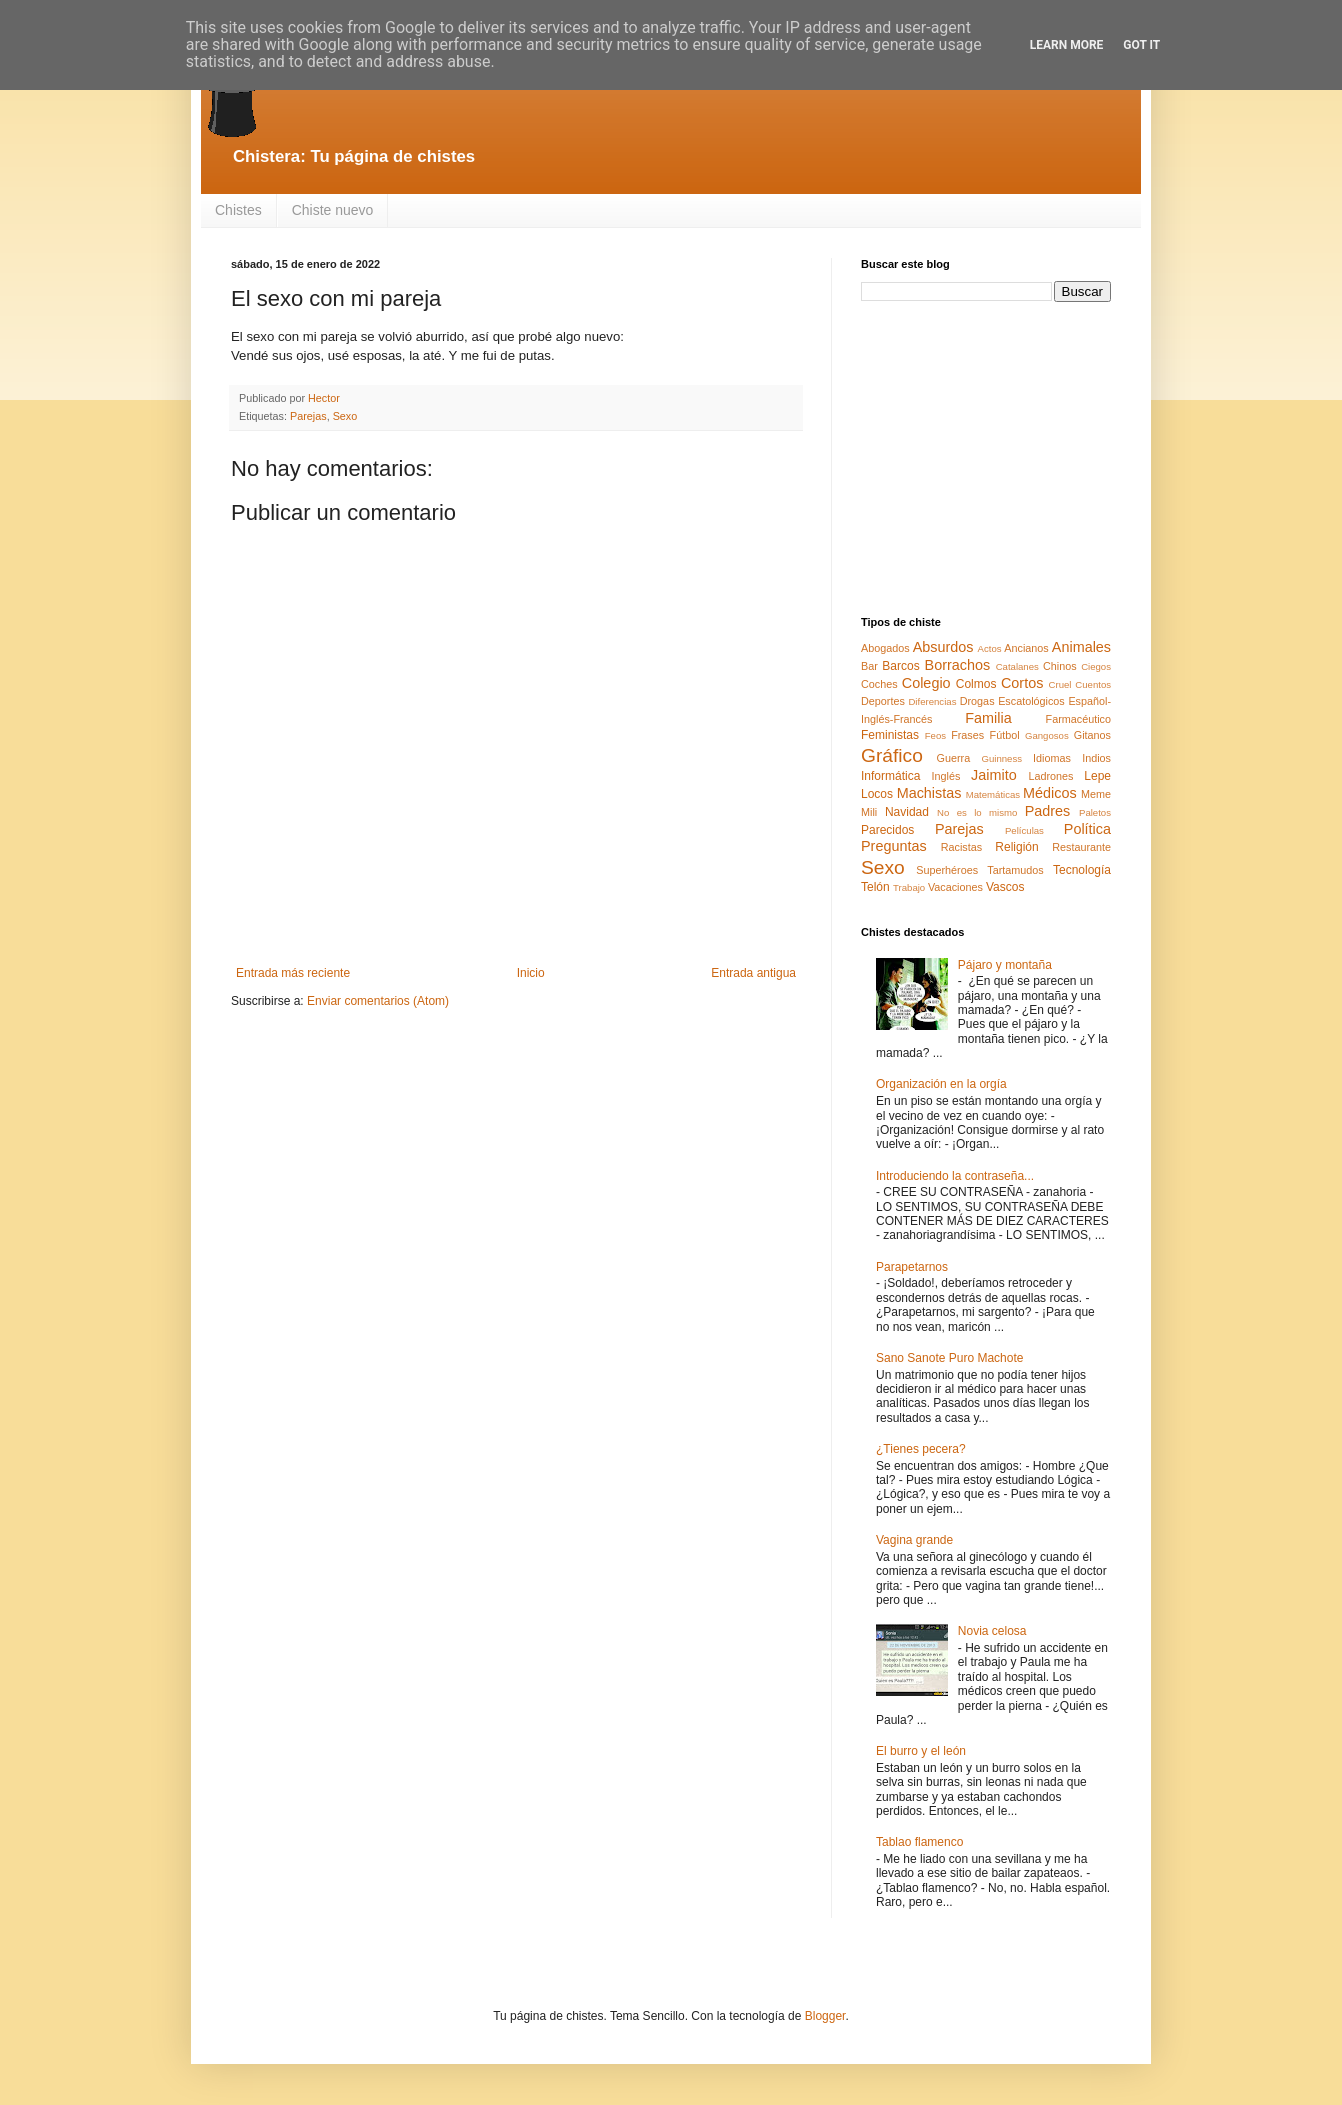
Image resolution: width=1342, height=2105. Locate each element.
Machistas (929, 793)
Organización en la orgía (941, 1084)
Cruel (1060, 684)
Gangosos (1047, 735)
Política (1087, 829)
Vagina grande (914, 1540)
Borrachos (958, 665)
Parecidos (887, 830)
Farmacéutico (1078, 719)
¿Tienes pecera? (921, 1449)
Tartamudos (1015, 870)
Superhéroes (947, 870)
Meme (1096, 794)
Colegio (926, 683)
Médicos (1050, 793)
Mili (869, 812)
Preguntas (894, 846)
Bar (869, 666)
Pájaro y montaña (1005, 965)
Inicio (531, 973)
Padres (1048, 811)
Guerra (954, 758)
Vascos (1005, 887)
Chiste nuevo (333, 210)
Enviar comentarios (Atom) (378, 1001)
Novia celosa (992, 1631)
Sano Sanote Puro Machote (949, 1358)
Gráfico (892, 755)
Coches (879, 684)
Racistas (961, 847)
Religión (1016, 847)
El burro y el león (921, 1751)
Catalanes (1017, 666)
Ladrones (1050, 776)
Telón (875, 887)
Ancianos (1026, 648)
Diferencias (932, 701)
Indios (1096, 758)
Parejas (308, 416)
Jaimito (994, 775)
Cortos (1022, 683)
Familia (988, 718)
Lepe (1097, 776)
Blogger (825, 2016)
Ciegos (1096, 666)
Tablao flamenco (919, 1842)
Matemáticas (993, 794)
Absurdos (943, 647)
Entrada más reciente (293, 973)
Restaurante (1081, 847)
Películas (1024, 830)
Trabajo (909, 887)
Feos (935, 735)
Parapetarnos (912, 1267)
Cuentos (1093, 684)
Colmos (976, 684)
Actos (990, 648)
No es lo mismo (977, 812)
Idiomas (1052, 758)
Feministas (890, 735)
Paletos (1095, 812)
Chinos (1060, 666)
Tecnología (1082, 870)
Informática (890, 776)
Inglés (945, 776)
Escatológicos (1031, 701)
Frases (967, 735)
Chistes (238, 210)
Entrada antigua (753, 973)
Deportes (883, 701)
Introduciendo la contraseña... (955, 1176)
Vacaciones (955, 887)
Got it (1141, 45)
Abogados (885, 648)
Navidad (907, 812)
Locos (877, 794)
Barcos (900, 666)
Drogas (977, 701)
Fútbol (1005, 735)
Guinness (1001, 758)
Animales (1081, 647)
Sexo (345, 416)
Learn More (1067, 45)
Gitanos (1092, 735)
